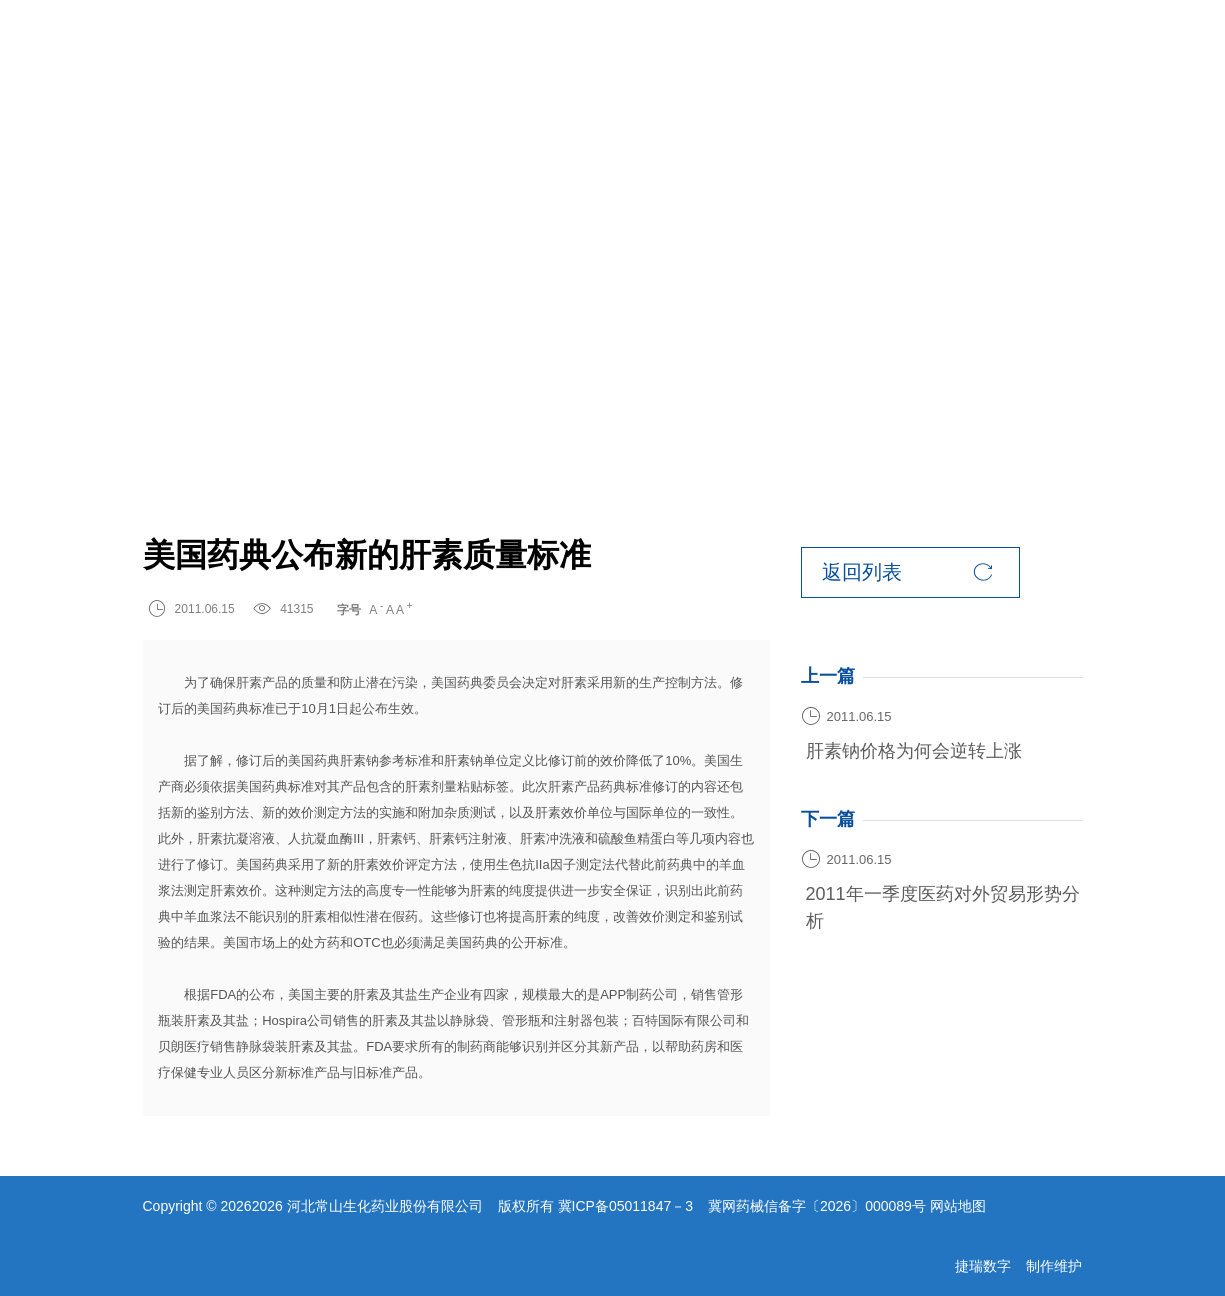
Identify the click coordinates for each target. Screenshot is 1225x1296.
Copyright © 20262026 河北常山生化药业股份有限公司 (313, 1206)
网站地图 (958, 1206)
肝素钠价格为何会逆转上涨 (914, 751)
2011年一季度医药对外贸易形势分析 (943, 907)
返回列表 (907, 572)
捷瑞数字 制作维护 (1019, 1266)
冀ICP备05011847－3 (625, 1206)
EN (1003, 50)
